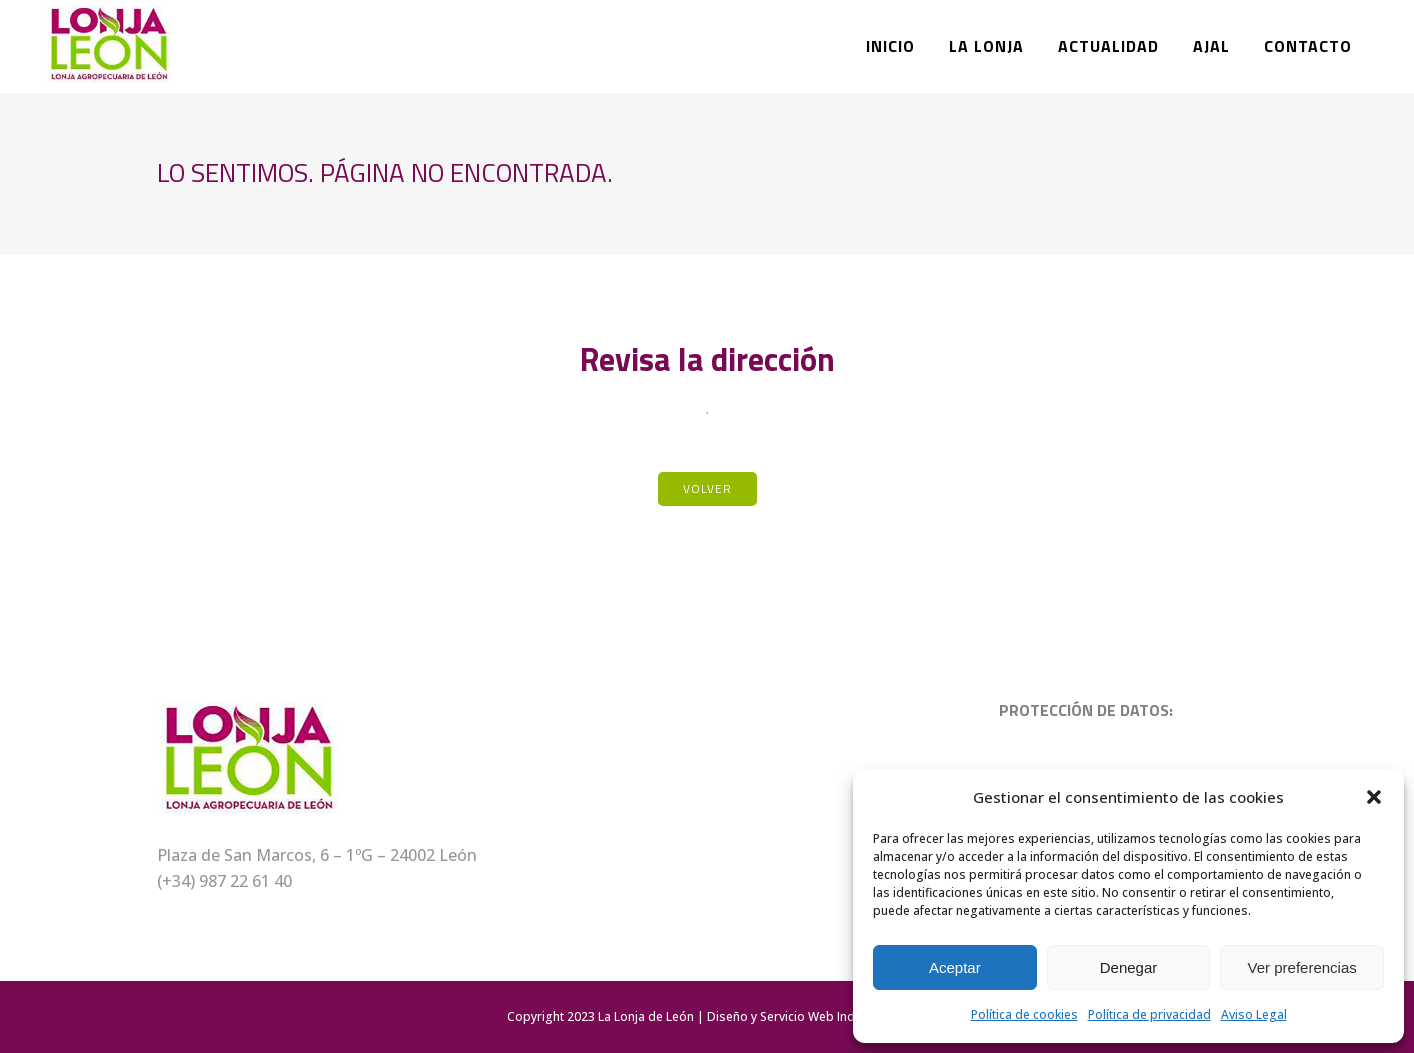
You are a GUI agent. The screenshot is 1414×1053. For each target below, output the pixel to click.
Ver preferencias (1302, 967)
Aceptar (955, 967)
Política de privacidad (1149, 1014)
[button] (1374, 797)
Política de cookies (1024, 1014)
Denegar (1129, 967)
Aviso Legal (1254, 1014)
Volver (707, 488)
